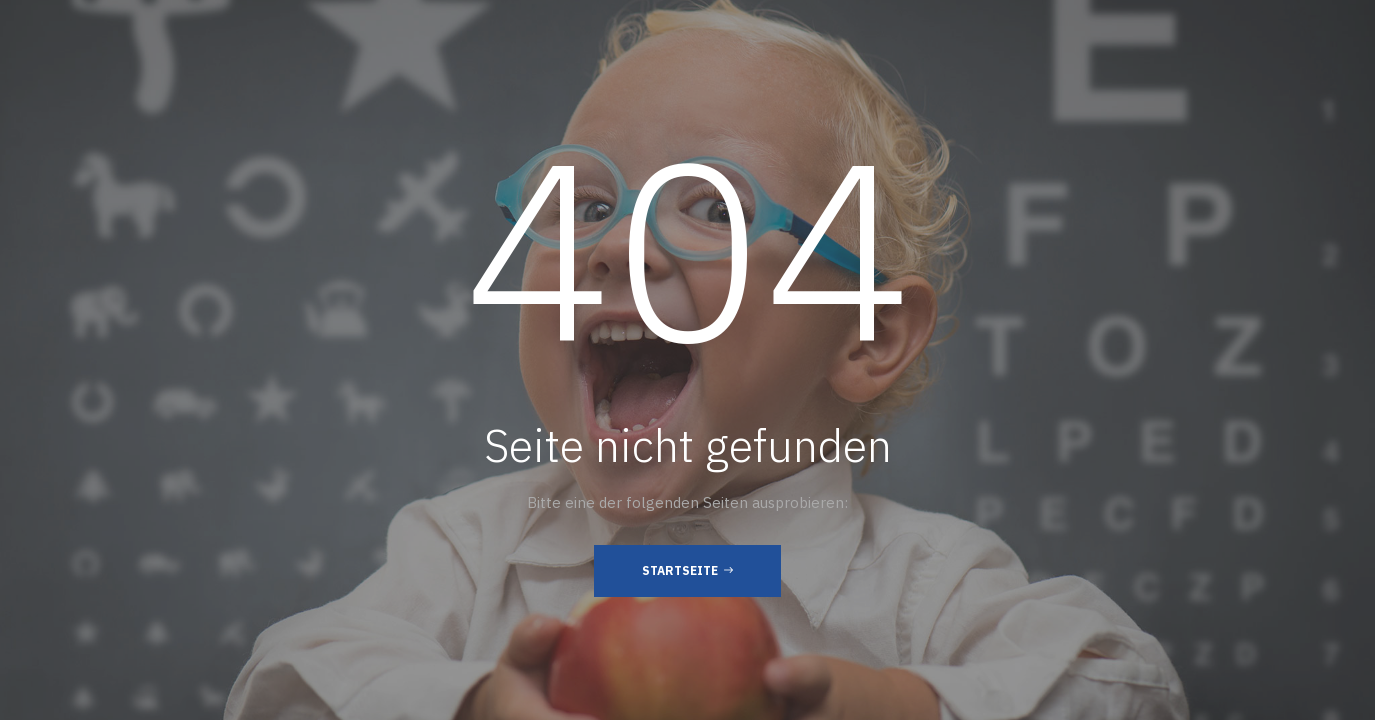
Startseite (687, 570)
